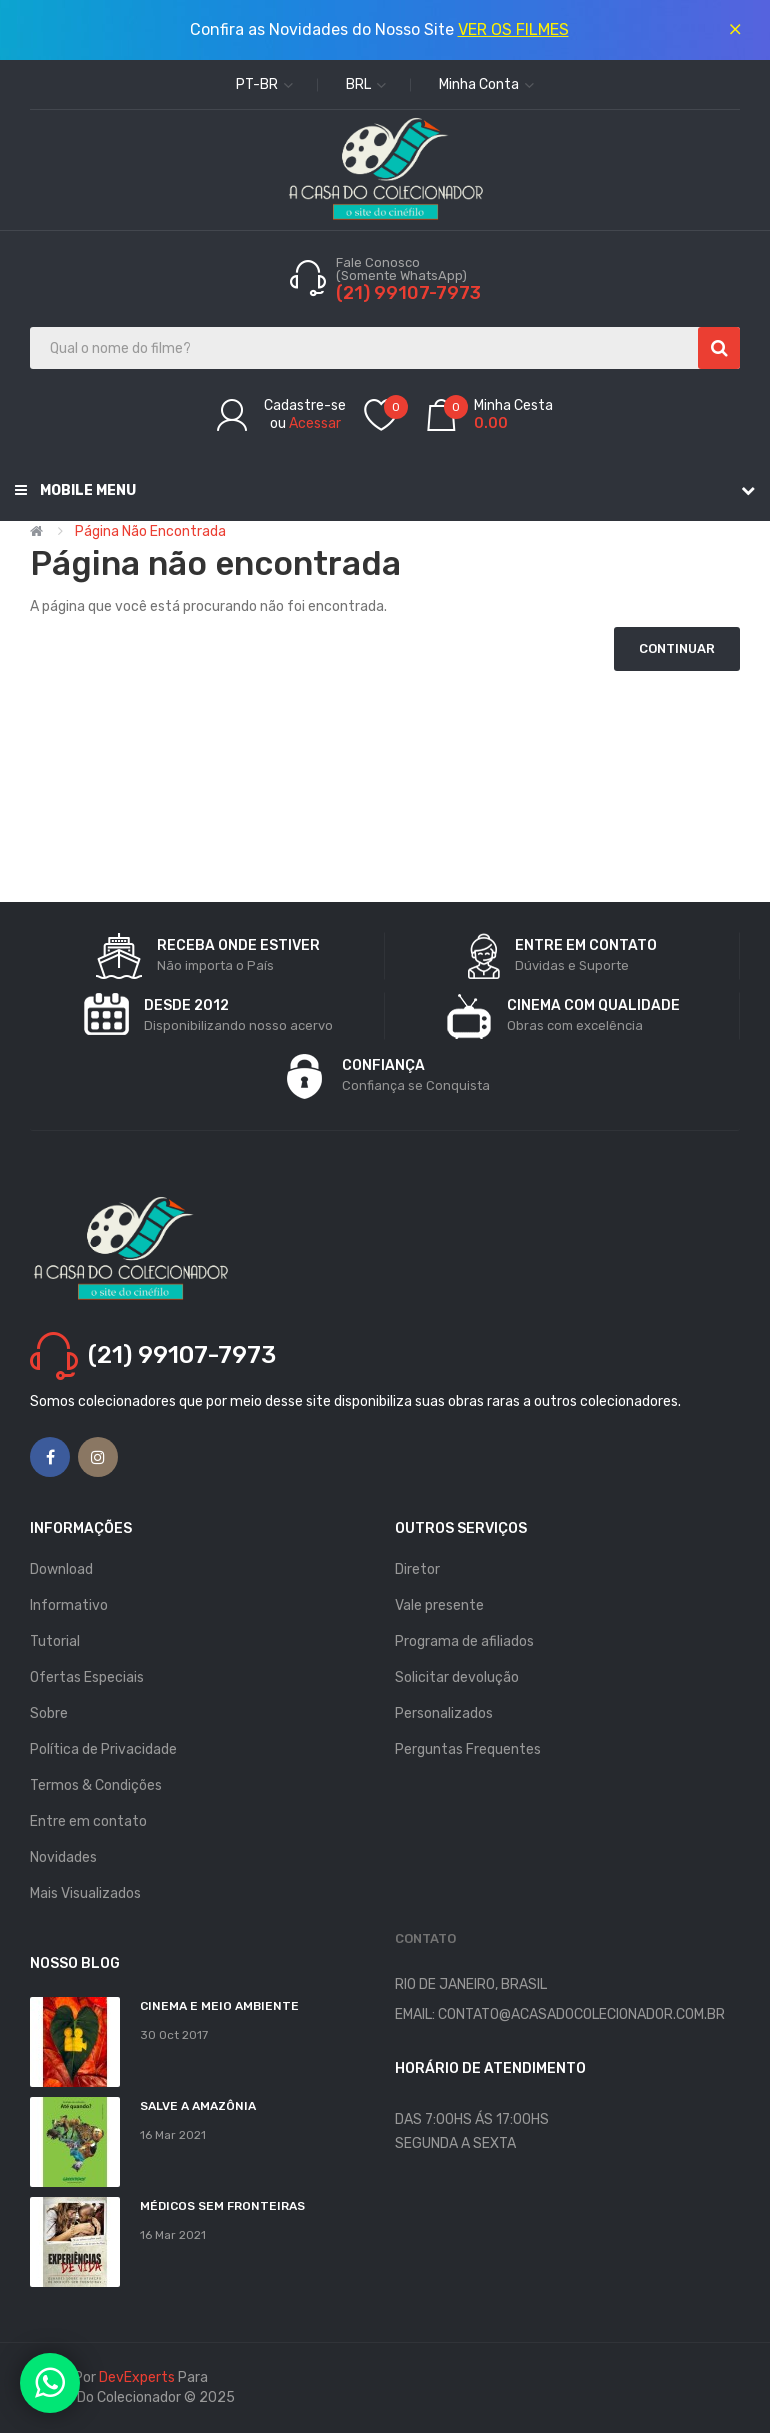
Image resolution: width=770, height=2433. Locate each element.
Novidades (63, 1857)
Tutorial (55, 1641)
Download (61, 1569)
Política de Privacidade (103, 1749)
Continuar (677, 648)
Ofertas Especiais (87, 1677)
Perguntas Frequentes (468, 1749)
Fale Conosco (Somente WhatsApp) (403, 269)
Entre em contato (88, 1821)
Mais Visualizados (85, 1893)
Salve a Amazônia (198, 2106)
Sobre (49, 1713)
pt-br (264, 84)
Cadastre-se (305, 405)
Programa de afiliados (464, 1641)
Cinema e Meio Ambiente (219, 2006)
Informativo (69, 1605)
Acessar (315, 423)
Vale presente (439, 1605)
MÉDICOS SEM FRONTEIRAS (222, 2206)
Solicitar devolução (457, 1677)
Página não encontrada (150, 531)
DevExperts (137, 2377)
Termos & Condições (96, 1785)
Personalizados (444, 1713)
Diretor (417, 1569)
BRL (366, 84)
